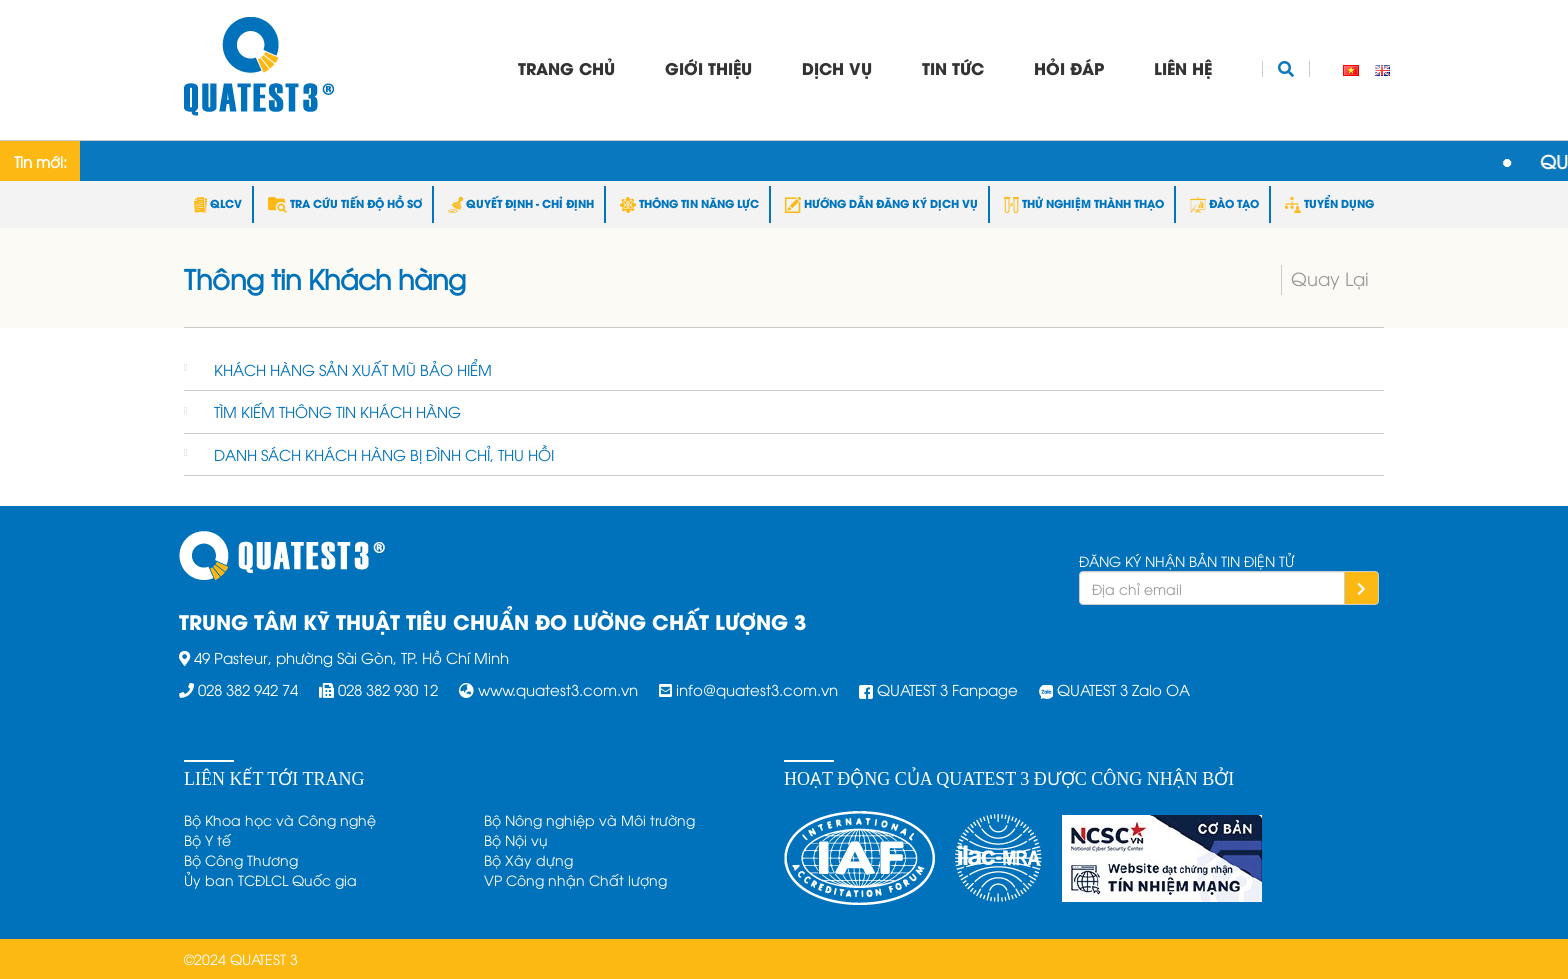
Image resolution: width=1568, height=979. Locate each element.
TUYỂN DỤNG (1329, 203)
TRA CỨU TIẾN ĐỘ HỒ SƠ (345, 203)
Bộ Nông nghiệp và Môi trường (589, 819)
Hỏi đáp (1069, 67)
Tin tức (953, 67)
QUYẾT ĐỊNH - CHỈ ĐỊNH (521, 203)
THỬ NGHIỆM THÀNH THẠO (1084, 203)
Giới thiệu (708, 67)
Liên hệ (1183, 67)
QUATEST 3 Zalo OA (1123, 689)
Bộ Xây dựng (528, 859)
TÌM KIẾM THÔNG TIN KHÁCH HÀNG (337, 411)
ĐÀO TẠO (1224, 203)
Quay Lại (1330, 277)
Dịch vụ (837, 67)
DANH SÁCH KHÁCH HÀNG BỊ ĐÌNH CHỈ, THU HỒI (384, 454)
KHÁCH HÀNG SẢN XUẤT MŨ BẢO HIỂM (353, 369)
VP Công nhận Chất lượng (575, 879)
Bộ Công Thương (241, 859)
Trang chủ (566, 67)
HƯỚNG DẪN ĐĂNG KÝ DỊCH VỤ (881, 203)
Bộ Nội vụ (516, 839)
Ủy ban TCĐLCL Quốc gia (270, 879)
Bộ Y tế (207, 839)
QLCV (218, 203)
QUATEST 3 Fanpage (947, 689)
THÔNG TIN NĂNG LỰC (689, 203)
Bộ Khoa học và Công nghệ (280, 819)
